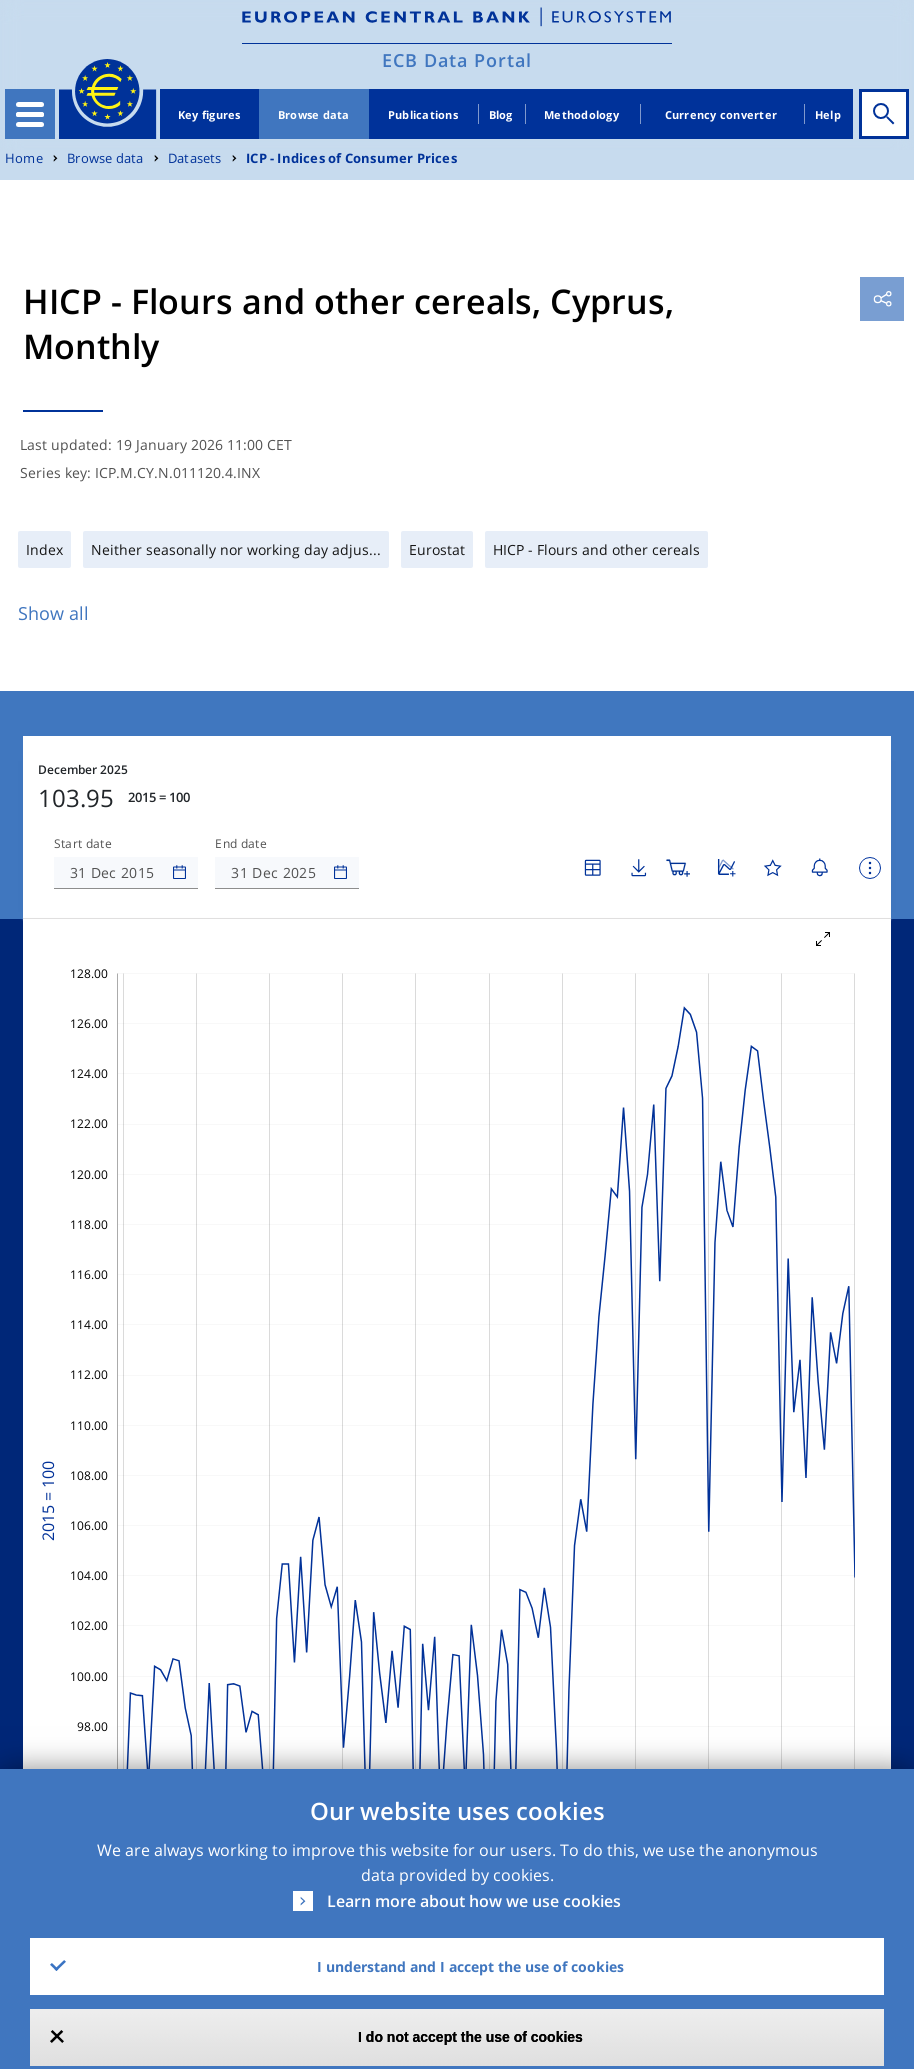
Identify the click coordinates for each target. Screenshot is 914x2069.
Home (24, 158)
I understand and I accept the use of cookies (470, 1966)
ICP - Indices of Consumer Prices (351, 158)
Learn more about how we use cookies (474, 1901)
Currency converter (721, 114)
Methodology (581, 114)
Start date (83, 844)
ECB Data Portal (457, 60)
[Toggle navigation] (30, 114)
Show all (53, 613)
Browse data (314, 114)
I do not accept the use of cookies (470, 2037)
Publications (423, 114)
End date (241, 844)
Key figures (209, 114)
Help (828, 114)
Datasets (195, 158)
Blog (501, 114)
